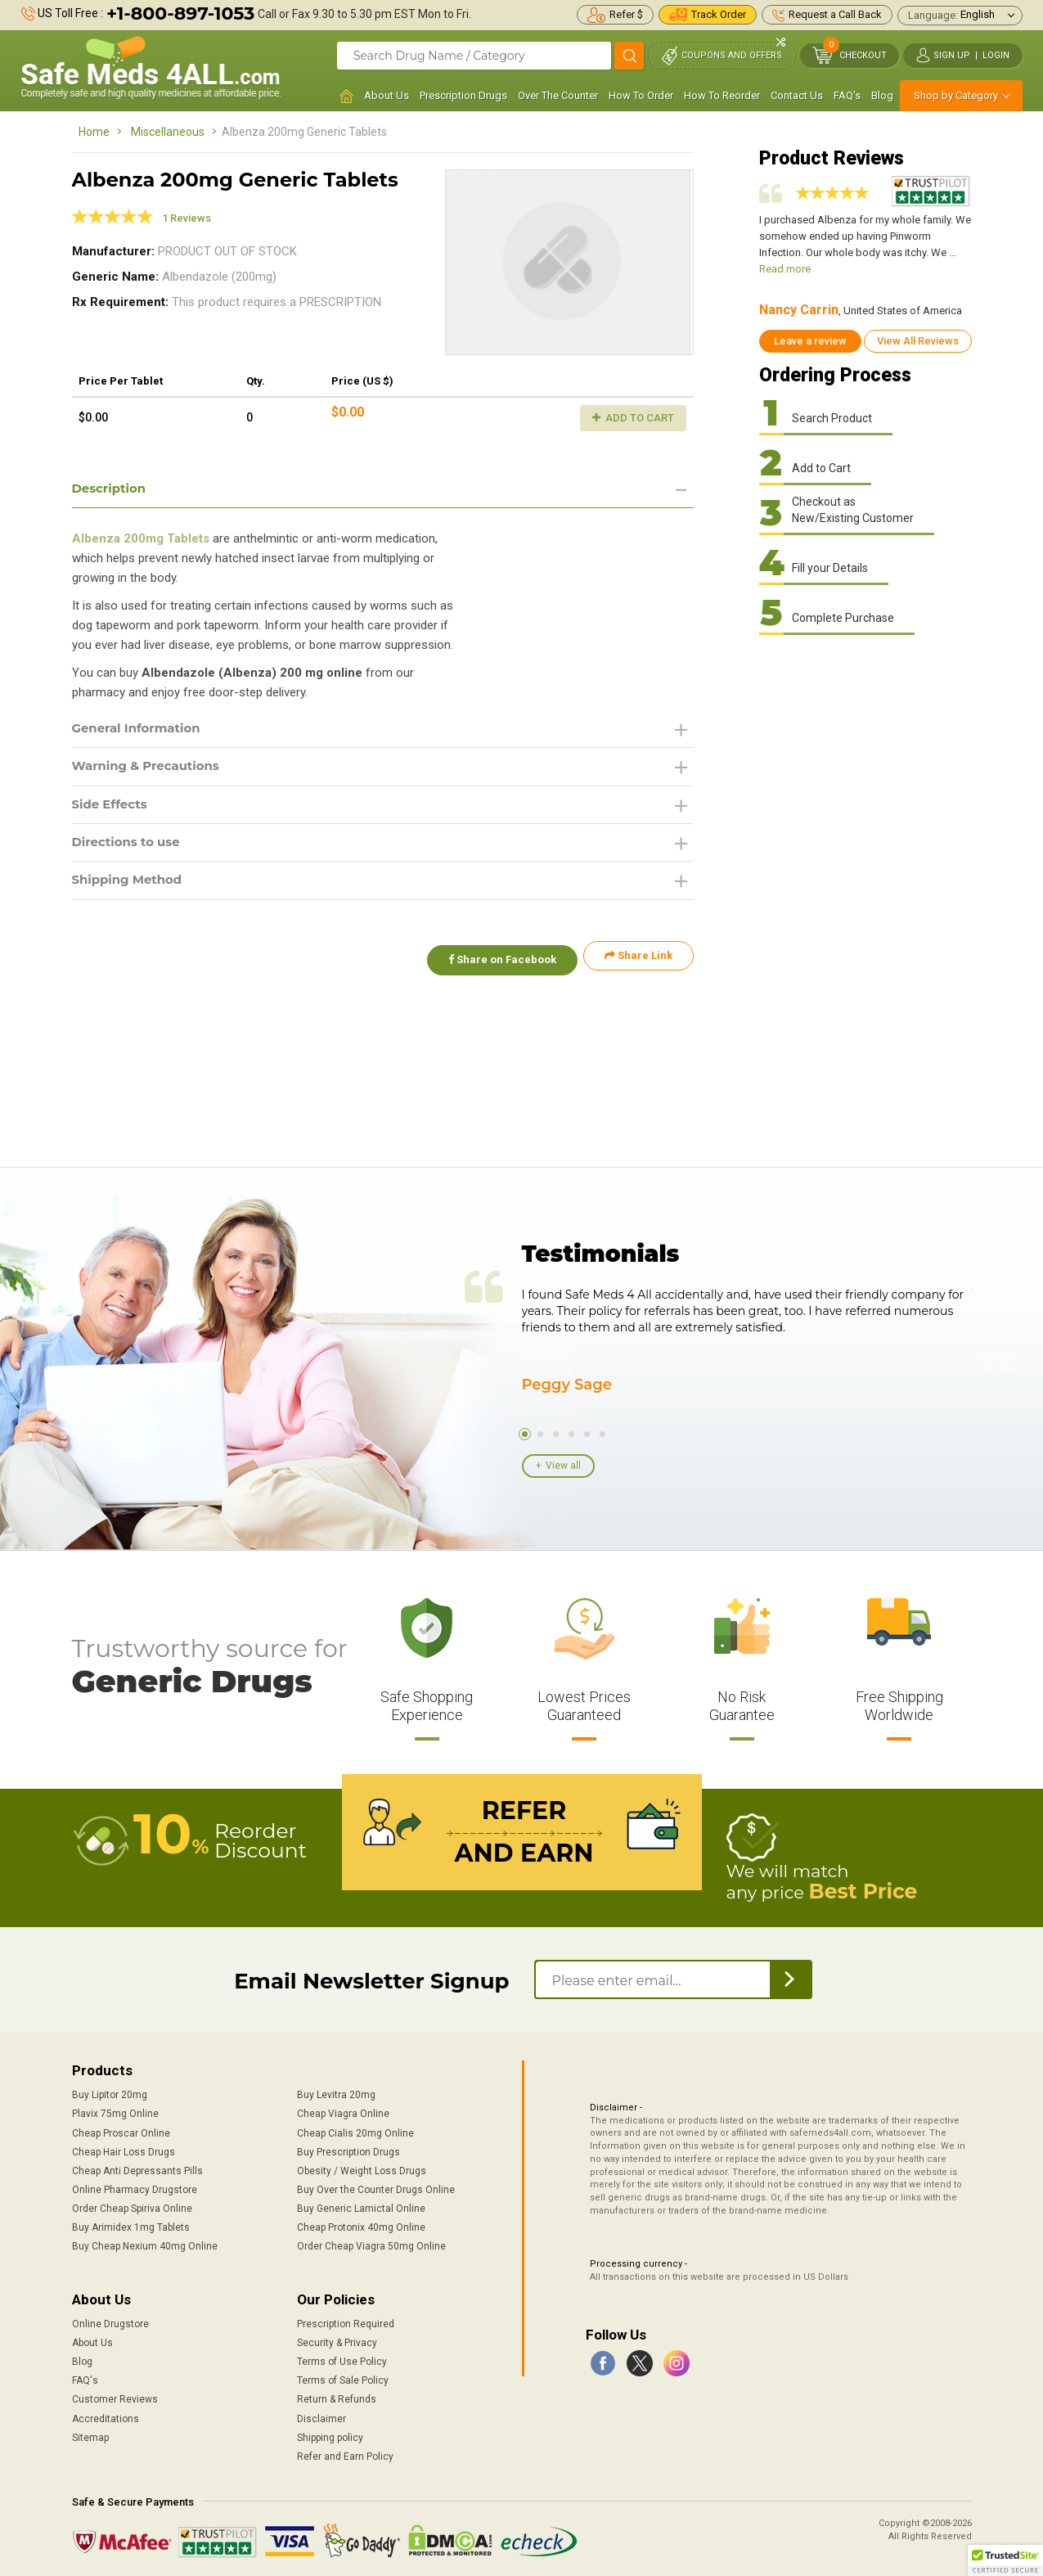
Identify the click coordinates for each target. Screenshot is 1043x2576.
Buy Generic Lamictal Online (361, 2206)
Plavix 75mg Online (115, 2111)
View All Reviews (918, 341)
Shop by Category (956, 95)
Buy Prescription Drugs (348, 2149)
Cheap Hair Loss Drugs (123, 2149)
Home (94, 131)
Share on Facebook (496, 963)
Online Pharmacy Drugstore (134, 2187)
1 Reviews (186, 218)
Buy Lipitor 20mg (109, 2092)
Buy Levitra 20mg (336, 2092)
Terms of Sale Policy (343, 2378)
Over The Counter (558, 95)
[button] (1005, 2560)
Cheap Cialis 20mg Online (355, 2130)
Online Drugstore (110, 2321)
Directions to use (130, 847)
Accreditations (105, 2415)
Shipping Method (131, 886)
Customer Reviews (115, 2397)
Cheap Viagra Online (343, 2111)
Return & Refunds (336, 2397)
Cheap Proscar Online (121, 2130)
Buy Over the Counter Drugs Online (376, 2187)
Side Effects (112, 808)
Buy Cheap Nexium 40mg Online (145, 2243)
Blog (882, 95)
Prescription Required (345, 2321)
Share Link (638, 963)
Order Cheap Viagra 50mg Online (371, 2243)
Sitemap (90, 2435)
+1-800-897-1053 (180, 13)
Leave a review (810, 341)
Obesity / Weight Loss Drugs (361, 2168)
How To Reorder (722, 95)
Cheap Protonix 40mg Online (361, 2225)
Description (111, 489)
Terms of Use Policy (342, 2359)
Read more (785, 269)
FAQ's (847, 95)
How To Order (641, 95)
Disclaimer (321, 2415)
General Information (141, 730)
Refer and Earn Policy (345, 2454)
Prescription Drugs (463, 95)
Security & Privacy (337, 2340)
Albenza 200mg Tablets (140, 540)
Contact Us (797, 95)
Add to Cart (633, 418)
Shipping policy (330, 2435)
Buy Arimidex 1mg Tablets (131, 2225)
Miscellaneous (168, 131)
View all (563, 1465)
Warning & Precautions (151, 769)
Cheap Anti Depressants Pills (137, 2168)
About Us (386, 95)
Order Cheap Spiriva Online (132, 2206)
